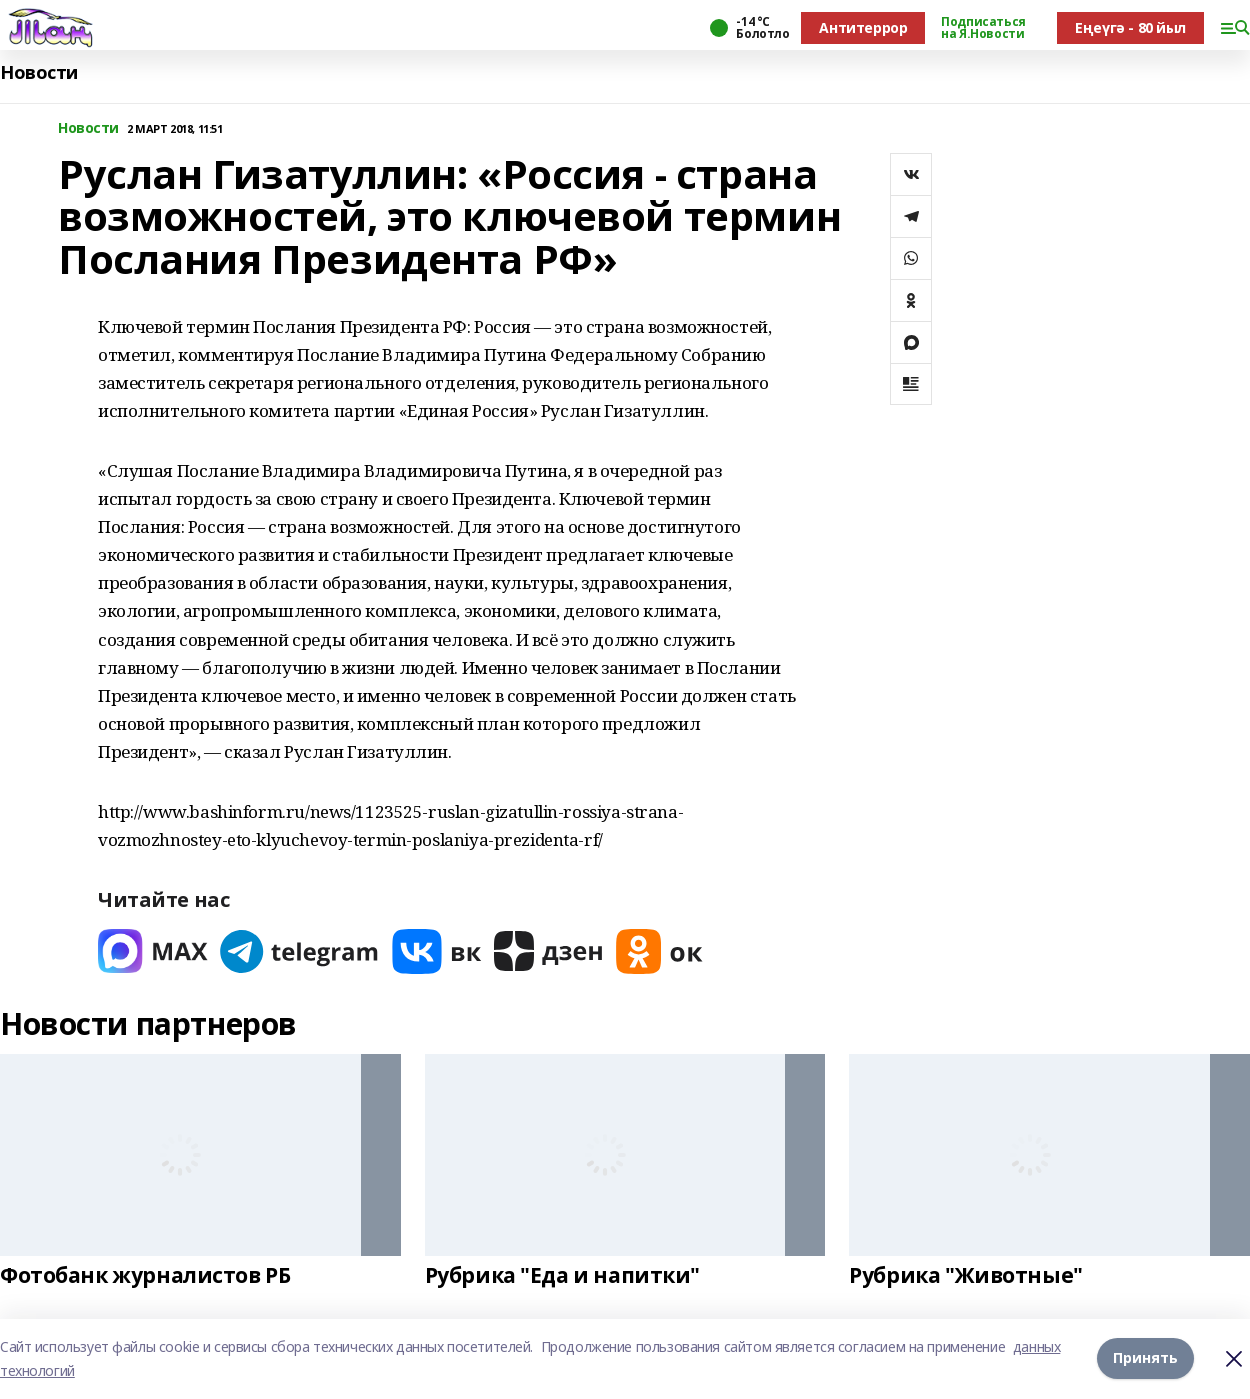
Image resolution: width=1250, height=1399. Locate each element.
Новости (39, 72)
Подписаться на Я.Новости (983, 28)
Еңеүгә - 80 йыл (1130, 27)
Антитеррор (863, 27)
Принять (1145, 1358)
